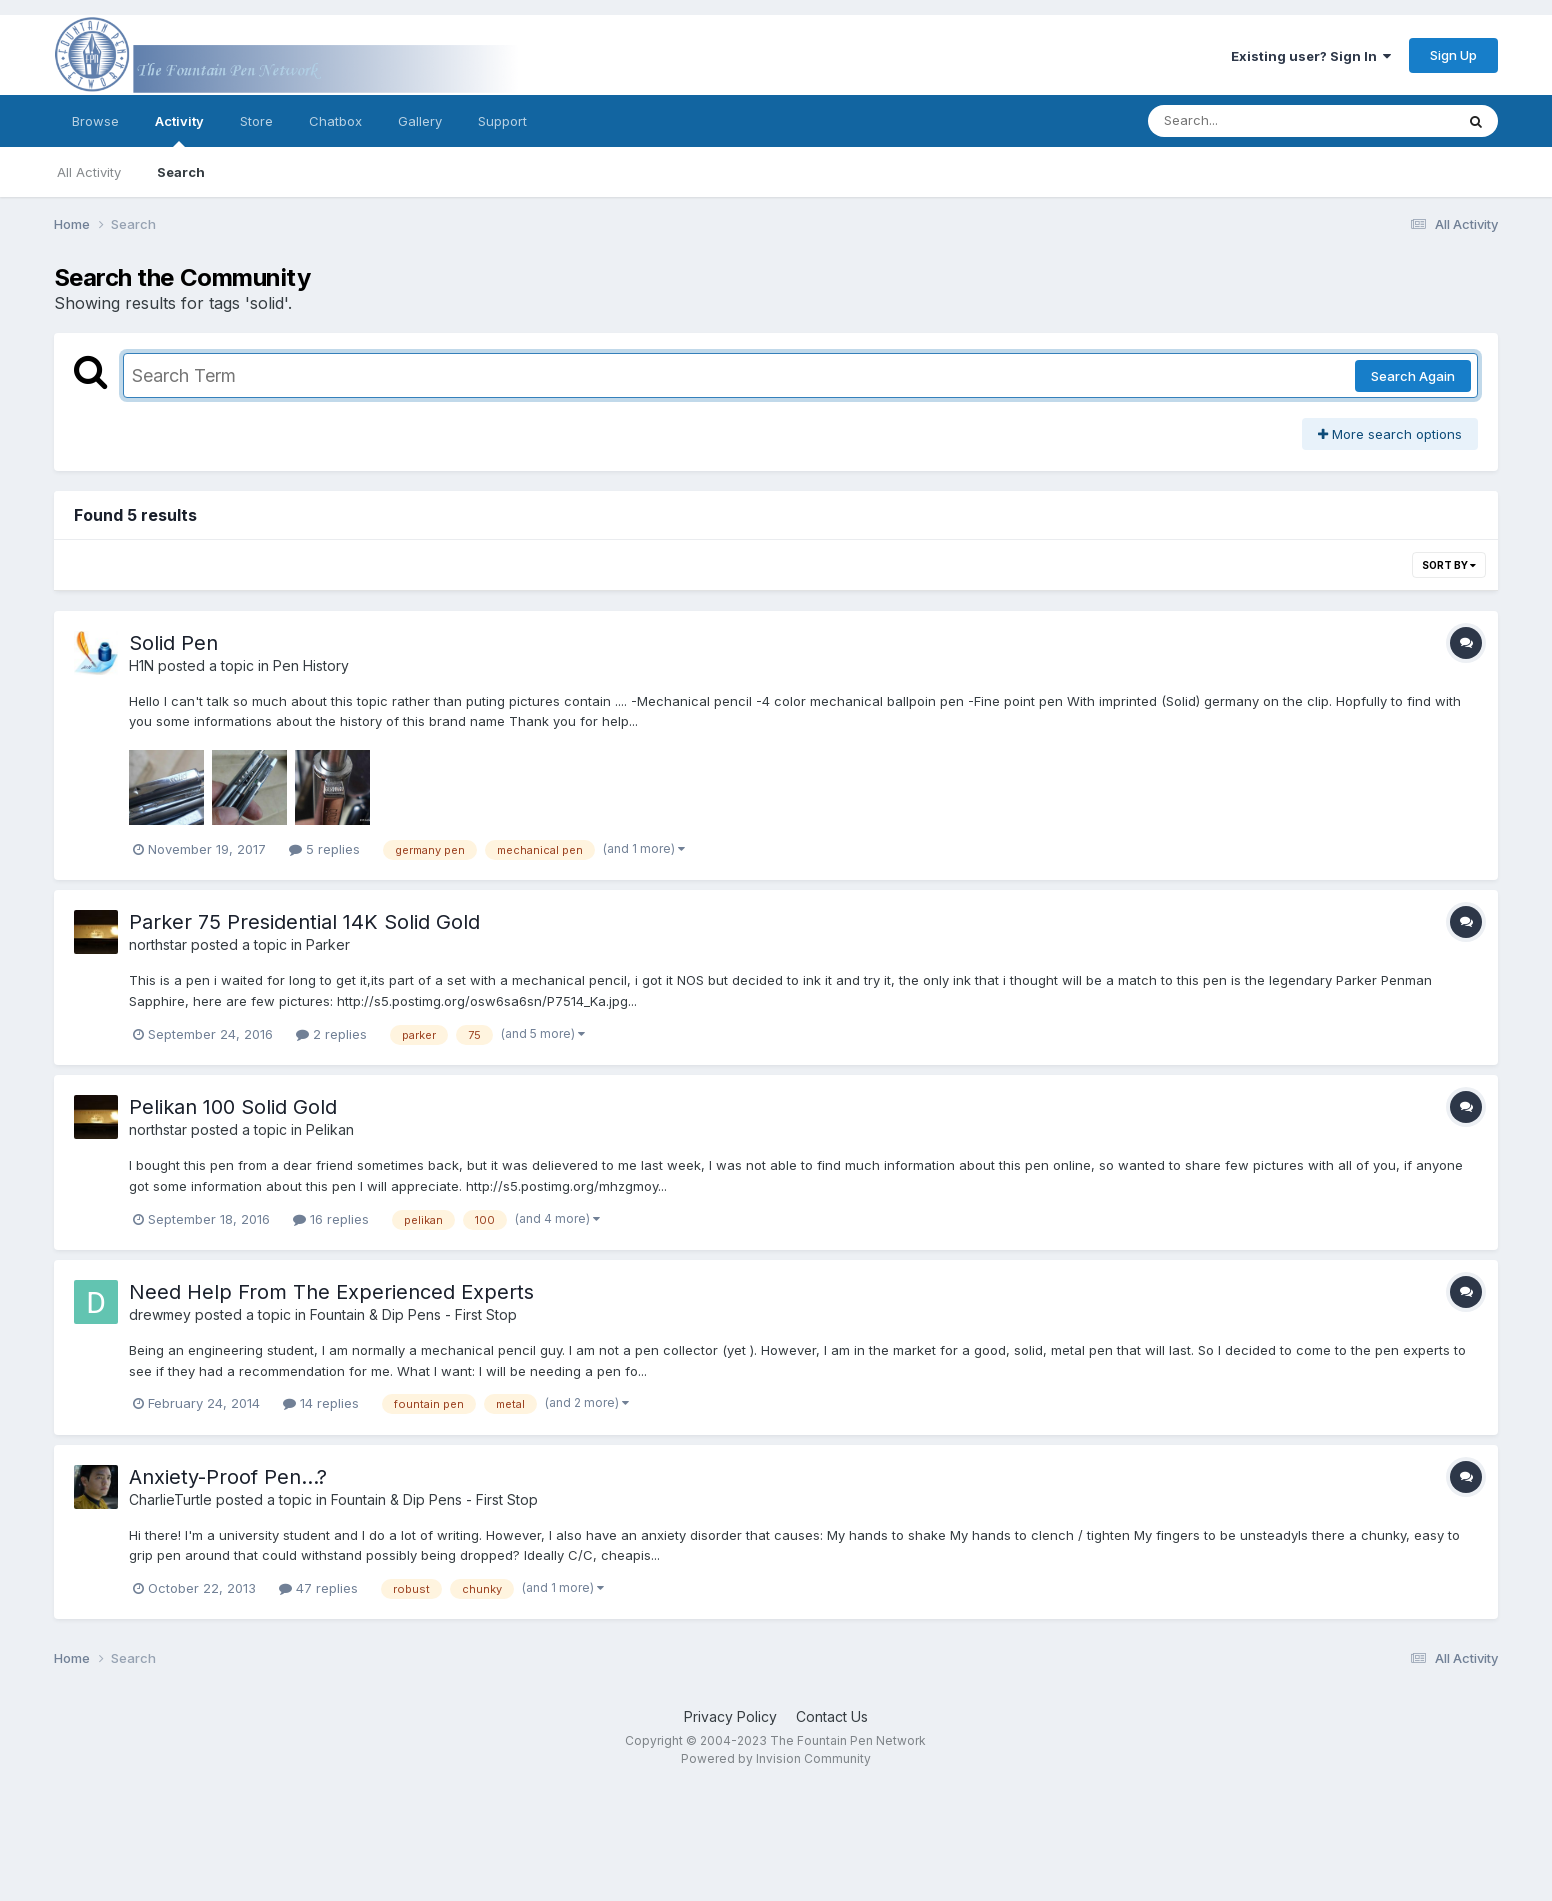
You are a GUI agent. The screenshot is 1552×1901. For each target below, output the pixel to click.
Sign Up (1453, 55)
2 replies (331, 1034)
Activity (179, 130)
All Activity (89, 172)
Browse (95, 121)
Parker (328, 944)
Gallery (420, 121)
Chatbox (335, 121)
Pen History (311, 665)
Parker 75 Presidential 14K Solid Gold (304, 922)
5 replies (324, 849)
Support (502, 121)
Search (181, 172)
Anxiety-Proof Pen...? (228, 1477)
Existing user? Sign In (1311, 56)
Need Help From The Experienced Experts (331, 1292)
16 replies (331, 1219)
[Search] (1246, 121)
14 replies (321, 1403)
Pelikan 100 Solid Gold (233, 1107)
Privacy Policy (730, 1716)
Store (256, 121)
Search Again (1413, 376)
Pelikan (330, 1129)
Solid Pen (173, 643)
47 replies (318, 1588)
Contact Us (832, 1716)
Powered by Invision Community (776, 1758)
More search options (1390, 434)
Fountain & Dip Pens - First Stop (413, 1314)
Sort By (1449, 565)
